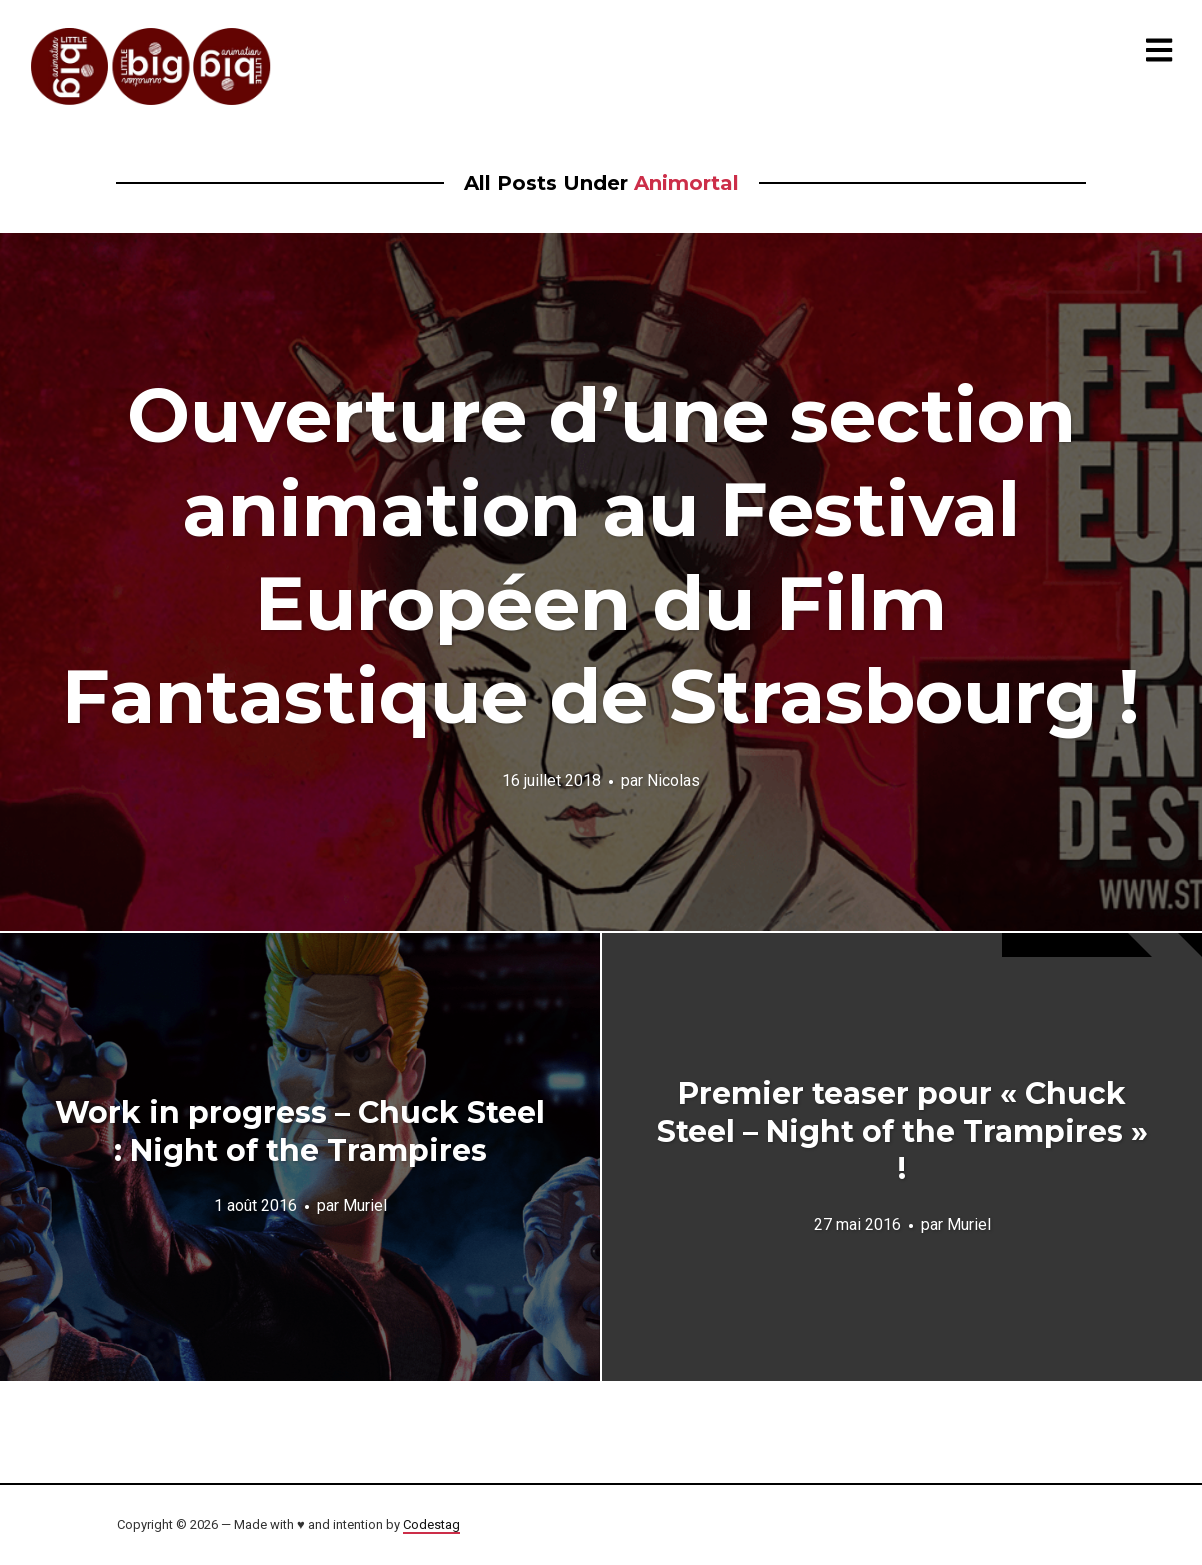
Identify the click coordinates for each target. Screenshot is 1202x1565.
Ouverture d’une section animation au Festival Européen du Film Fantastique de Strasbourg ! (601, 555)
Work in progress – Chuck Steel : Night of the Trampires (300, 1131)
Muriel (365, 1205)
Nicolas (673, 780)
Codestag (431, 1524)
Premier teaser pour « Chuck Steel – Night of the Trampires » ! (902, 1131)
